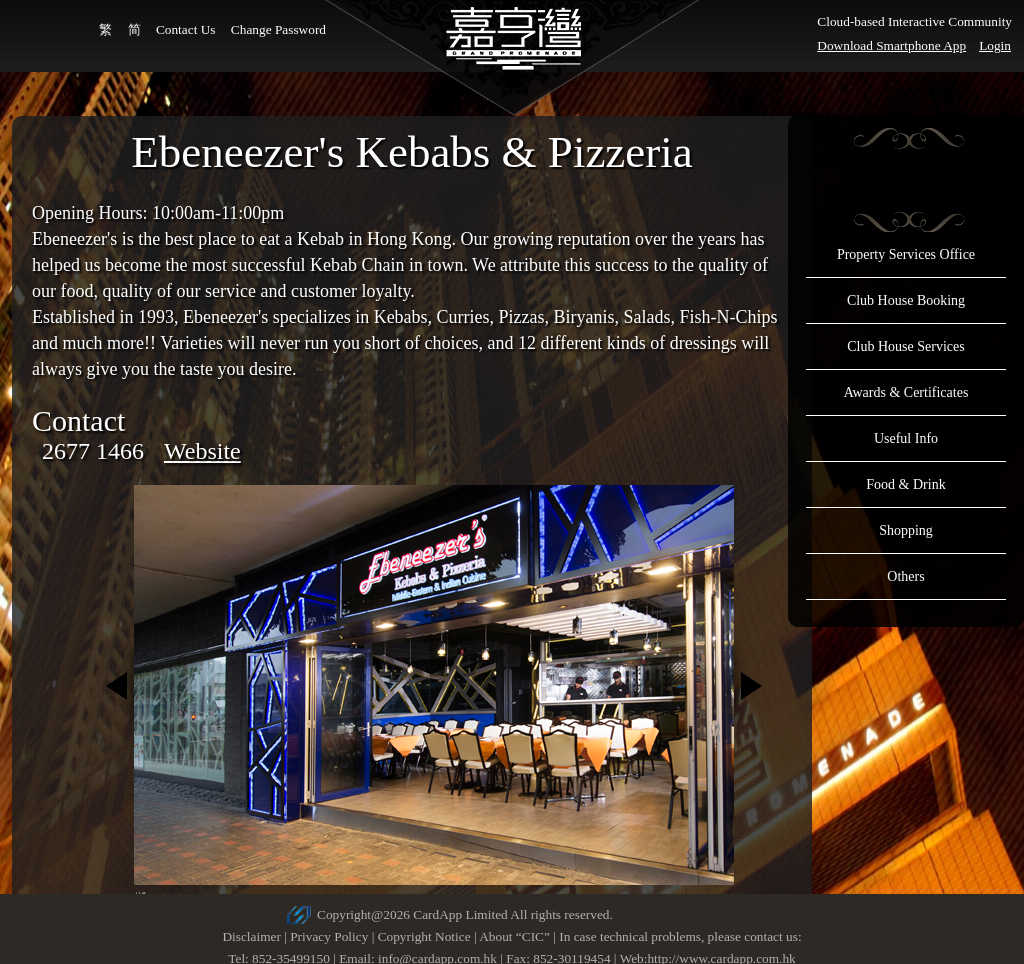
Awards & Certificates (906, 392)
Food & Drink (905, 484)
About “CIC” (514, 936)
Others (905, 576)
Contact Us (186, 29)
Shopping (906, 530)
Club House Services (905, 346)
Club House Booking (906, 300)
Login (995, 45)
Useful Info (906, 438)
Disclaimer (251, 936)
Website (202, 451)
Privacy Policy (329, 936)
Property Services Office (906, 254)
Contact (78, 420)
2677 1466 (93, 451)
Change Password (278, 29)
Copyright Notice (424, 936)
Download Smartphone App (891, 45)
